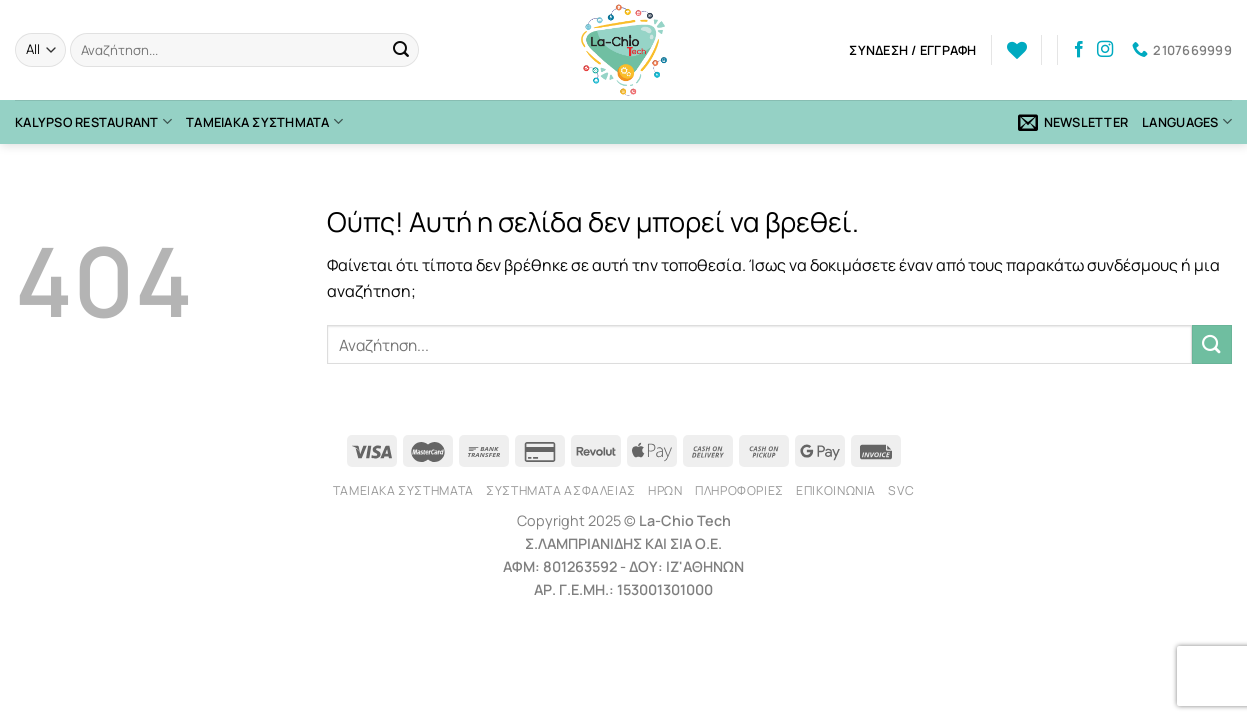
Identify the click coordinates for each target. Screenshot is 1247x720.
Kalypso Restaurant (93, 121)
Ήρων (665, 490)
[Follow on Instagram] (1105, 50)
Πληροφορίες (739, 490)
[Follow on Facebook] (1079, 50)
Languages (1187, 121)
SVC (901, 490)
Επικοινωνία (836, 490)
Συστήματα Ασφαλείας (561, 490)
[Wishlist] (1017, 50)
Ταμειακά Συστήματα (264, 121)
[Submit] (401, 50)
